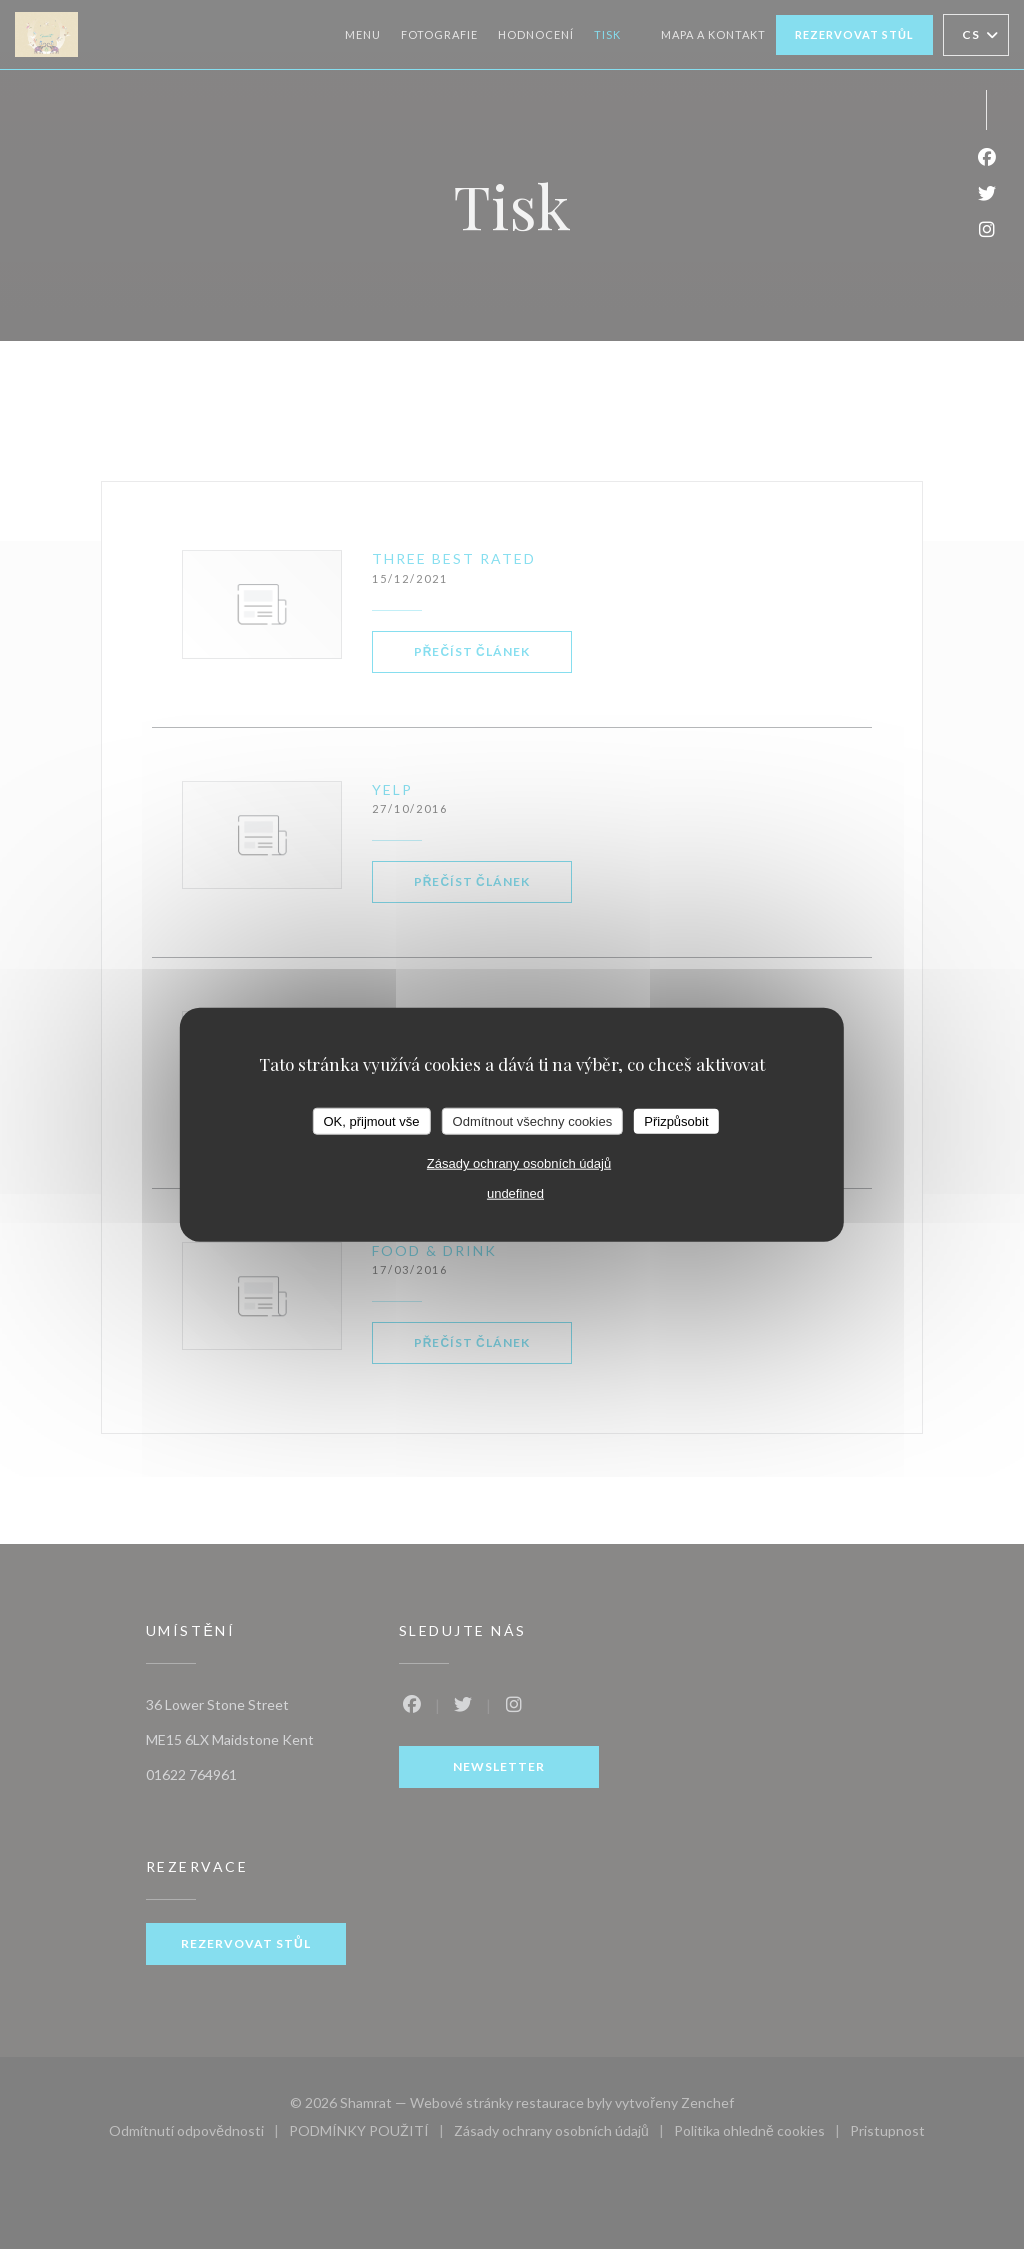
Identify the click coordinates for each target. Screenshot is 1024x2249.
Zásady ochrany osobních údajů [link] (519, 1163)
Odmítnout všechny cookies (533, 1120)
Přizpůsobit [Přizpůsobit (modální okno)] (676, 1120)
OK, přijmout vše (371, 1120)
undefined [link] (515, 1193)
